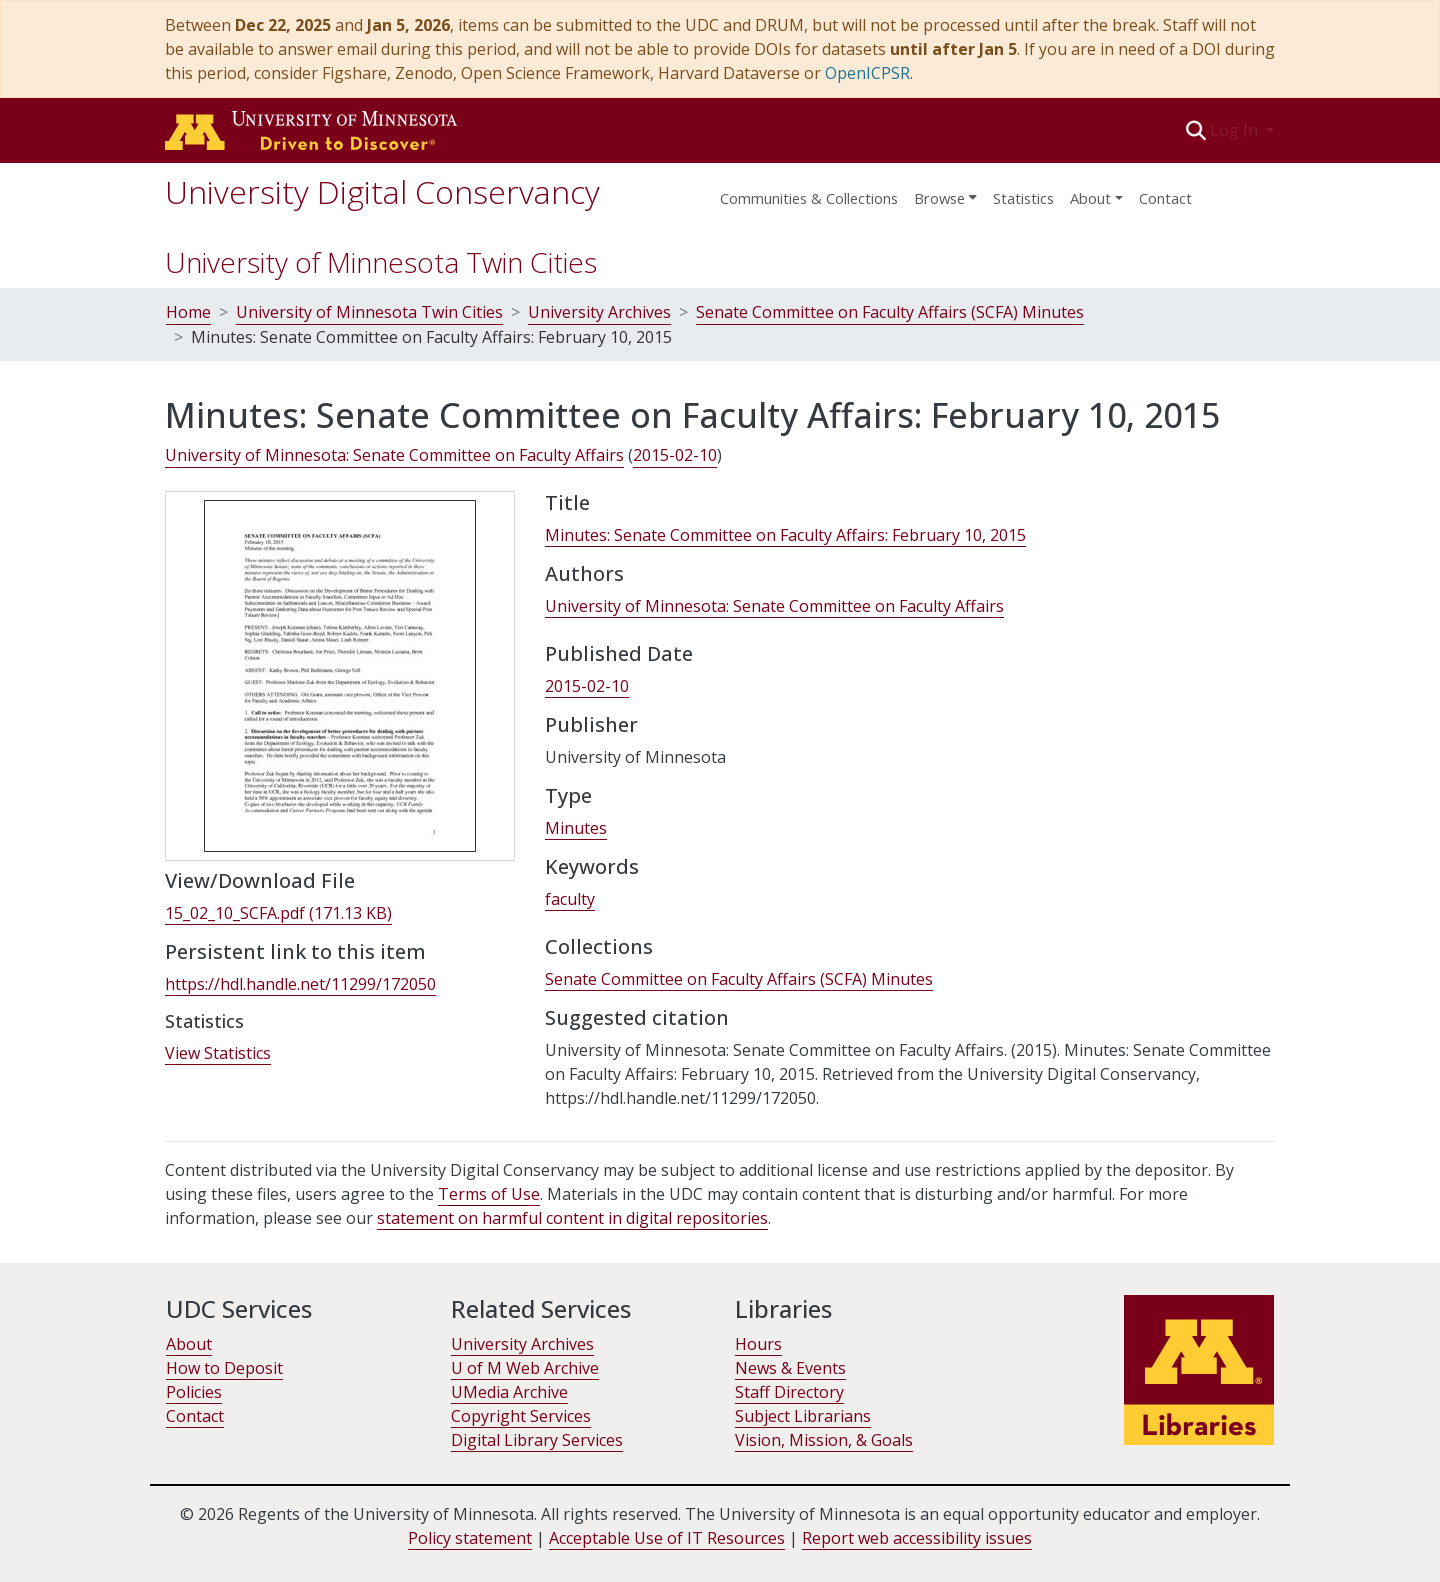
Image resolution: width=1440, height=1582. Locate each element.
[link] (278, 913)
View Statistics (218, 1053)
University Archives (599, 312)
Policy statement (470, 1538)
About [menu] (1090, 198)
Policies (194, 1392)
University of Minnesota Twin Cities (381, 262)
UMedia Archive (509, 1392)
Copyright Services (521, 1416)
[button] (1196, 130)
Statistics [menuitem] (1023, 198)
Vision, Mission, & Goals (824, 1440)
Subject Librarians (803, 1416)
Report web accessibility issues (917, 1538)
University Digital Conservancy (382, 191)
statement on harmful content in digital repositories (572, 1218)
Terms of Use (489, 1194)
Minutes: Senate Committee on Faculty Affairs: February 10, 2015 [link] (785, 535)
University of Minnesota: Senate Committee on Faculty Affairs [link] (394, 455)
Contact (1165, 198)
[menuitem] (945, 192)
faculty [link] (570, 899)
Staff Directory (789, 1392)
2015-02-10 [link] (675, 455)
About (189, 1344)
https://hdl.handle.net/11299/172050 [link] (300, 984)
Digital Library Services (537, 1440)
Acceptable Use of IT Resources (667, 1538)
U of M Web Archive (525, 1368)
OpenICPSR (867, 73)
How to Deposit (224, 1368)
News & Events (790, 1368)
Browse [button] (939, 198)
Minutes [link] (576, 828)
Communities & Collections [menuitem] (809, 198)
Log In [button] (1236, 130)
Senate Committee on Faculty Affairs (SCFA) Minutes (890, 312)
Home (188, 312)
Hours (758, 1344)
